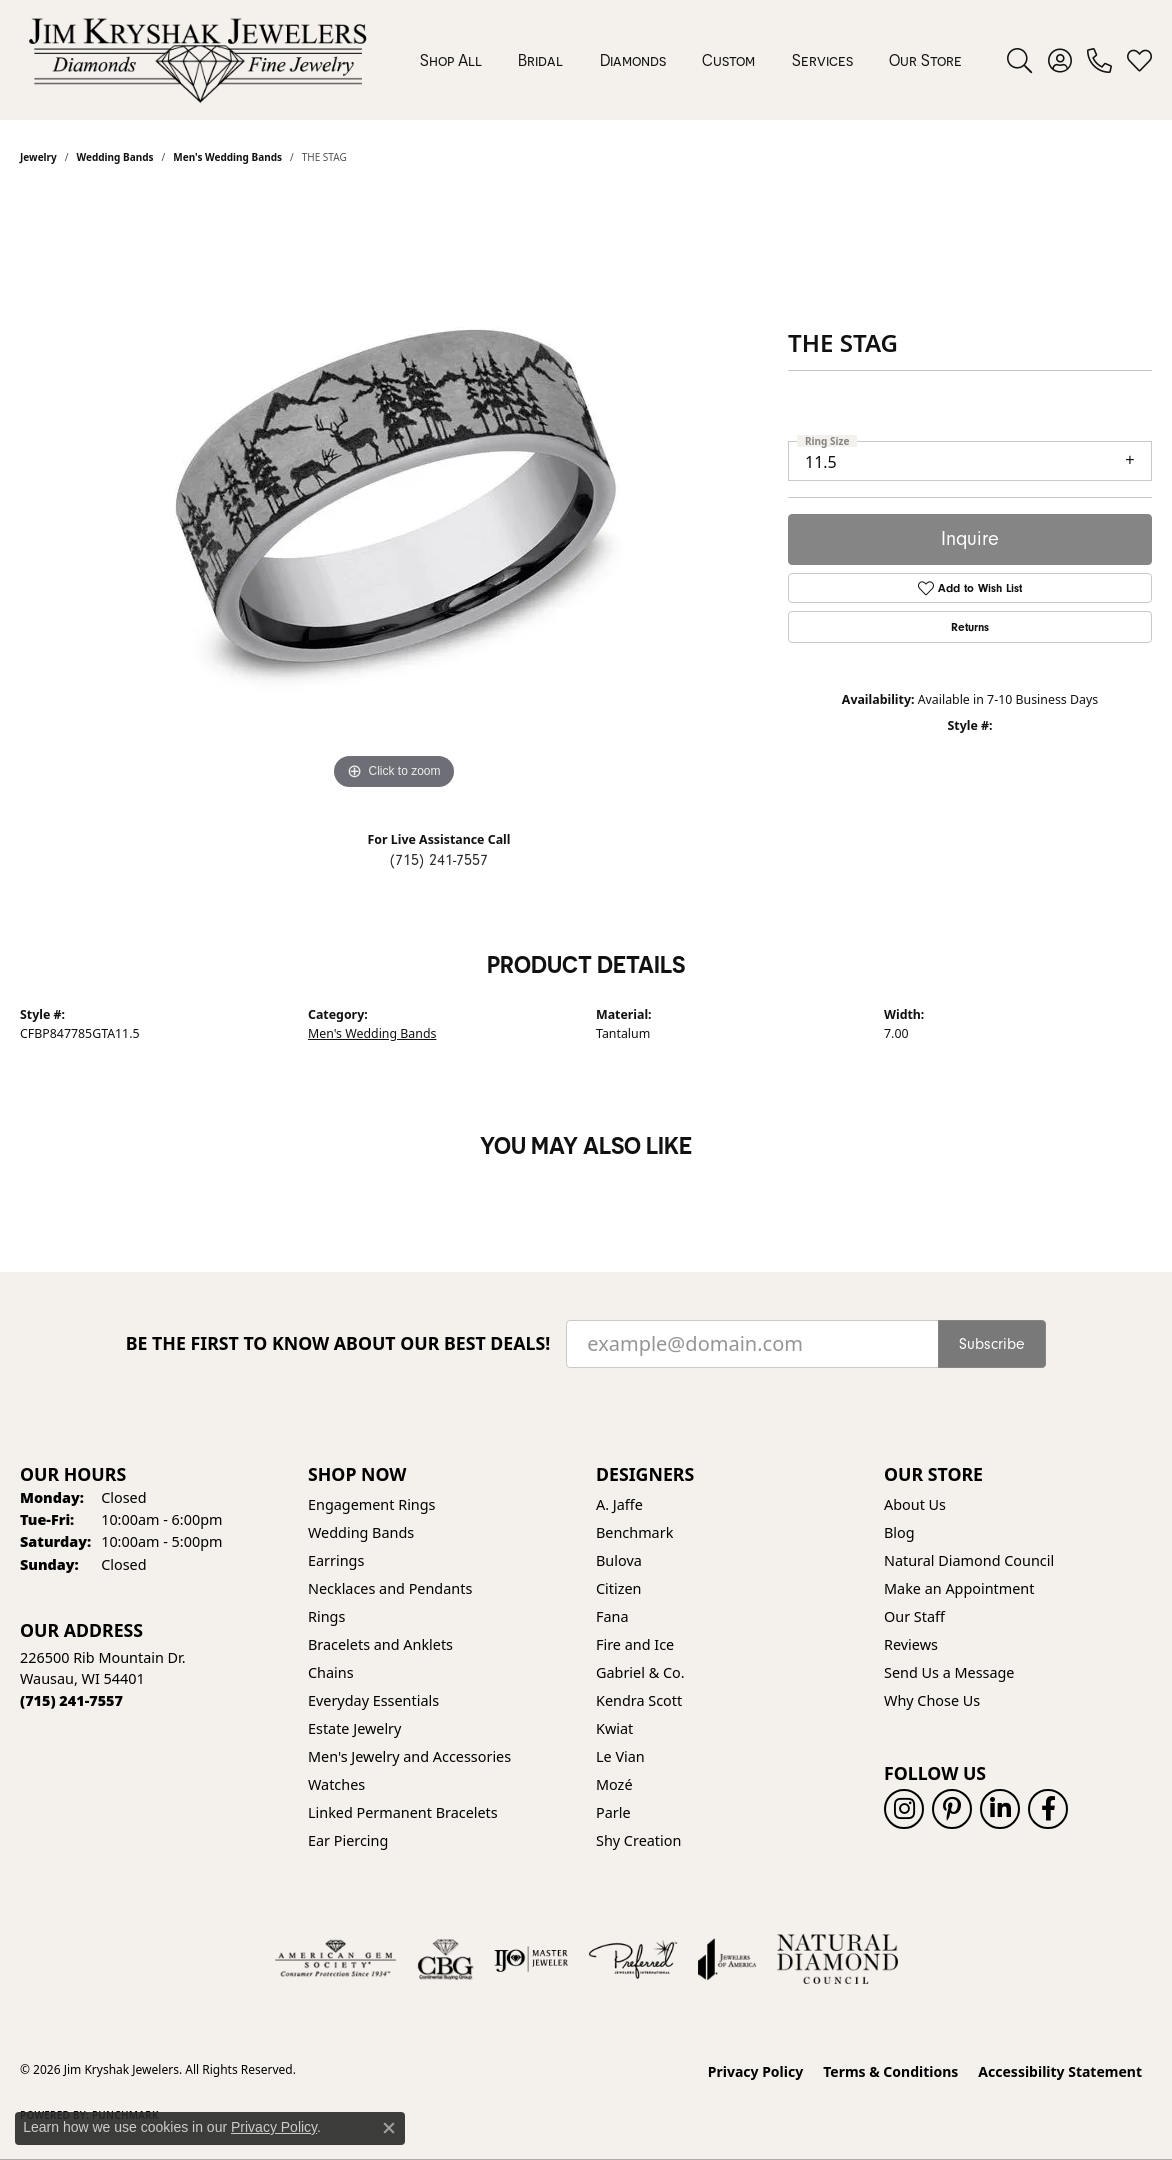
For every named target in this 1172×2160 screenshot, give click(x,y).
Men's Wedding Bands (372, 1033)
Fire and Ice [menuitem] (635, 1644)
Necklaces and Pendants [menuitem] (390, 1588)
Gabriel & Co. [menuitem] (640, 1672)
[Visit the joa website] (727, 1959)
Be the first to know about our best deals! (338, 1343)
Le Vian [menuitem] (620, 1756)
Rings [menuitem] (326, 1616)
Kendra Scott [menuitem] (639, 1700)
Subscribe (992, 1344)
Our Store (925, 60)
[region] (394, 495)
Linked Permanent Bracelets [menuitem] (403, 1812)
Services (822, 60)
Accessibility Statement (1060, 2071)
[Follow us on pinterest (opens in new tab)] (952, 1809)
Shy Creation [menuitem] (638, 1840)
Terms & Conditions (890, 2071)
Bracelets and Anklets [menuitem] (380, 1644)
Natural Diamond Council (969, 1560)
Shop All (451, 60)
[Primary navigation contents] (691, 60)
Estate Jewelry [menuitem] (354, 1728)
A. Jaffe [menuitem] (619, 1504)
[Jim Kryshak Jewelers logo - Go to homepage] (197, 60)
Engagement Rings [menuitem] (372, 1504)
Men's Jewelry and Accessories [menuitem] (409, 1756)
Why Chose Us (932, 1700)
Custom (728, 60)
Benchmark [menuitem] (634, 1532)
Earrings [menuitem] (336, 1560)
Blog (899, 1532)
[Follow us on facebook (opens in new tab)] (1048, 1809)
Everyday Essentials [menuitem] (373, 1700)
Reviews (911, 1644)
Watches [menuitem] (336, 1784)
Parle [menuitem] (613, 1812)
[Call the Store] (71, 1700)
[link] (1099, 60)
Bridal (540, 60)
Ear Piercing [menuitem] (348, 1840)
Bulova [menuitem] (619, 1560)
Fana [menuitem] (612, 1616)
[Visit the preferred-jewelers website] (633, 1959)
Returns (970, 627)
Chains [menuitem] (331, 1672)
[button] (1019, 60)
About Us (915, 1504)
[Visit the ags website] (335, 1959)
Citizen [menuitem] (619, 1588)
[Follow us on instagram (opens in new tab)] (904, 1809)
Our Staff (914, 1616)
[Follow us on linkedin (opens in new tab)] (1000, 1809)
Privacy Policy (755, 2071)
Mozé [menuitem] (614, 1784)
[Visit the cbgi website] (445, 1959)
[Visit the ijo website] (531, 1959)
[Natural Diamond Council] (837, 1959)
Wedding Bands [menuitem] (361, 1532)
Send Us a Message (949, 1672)
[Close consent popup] (389, 2128)
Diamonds (633, 60)
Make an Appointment (959, 1588)
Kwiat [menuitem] (614, 1728)
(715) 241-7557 (439, 860)
